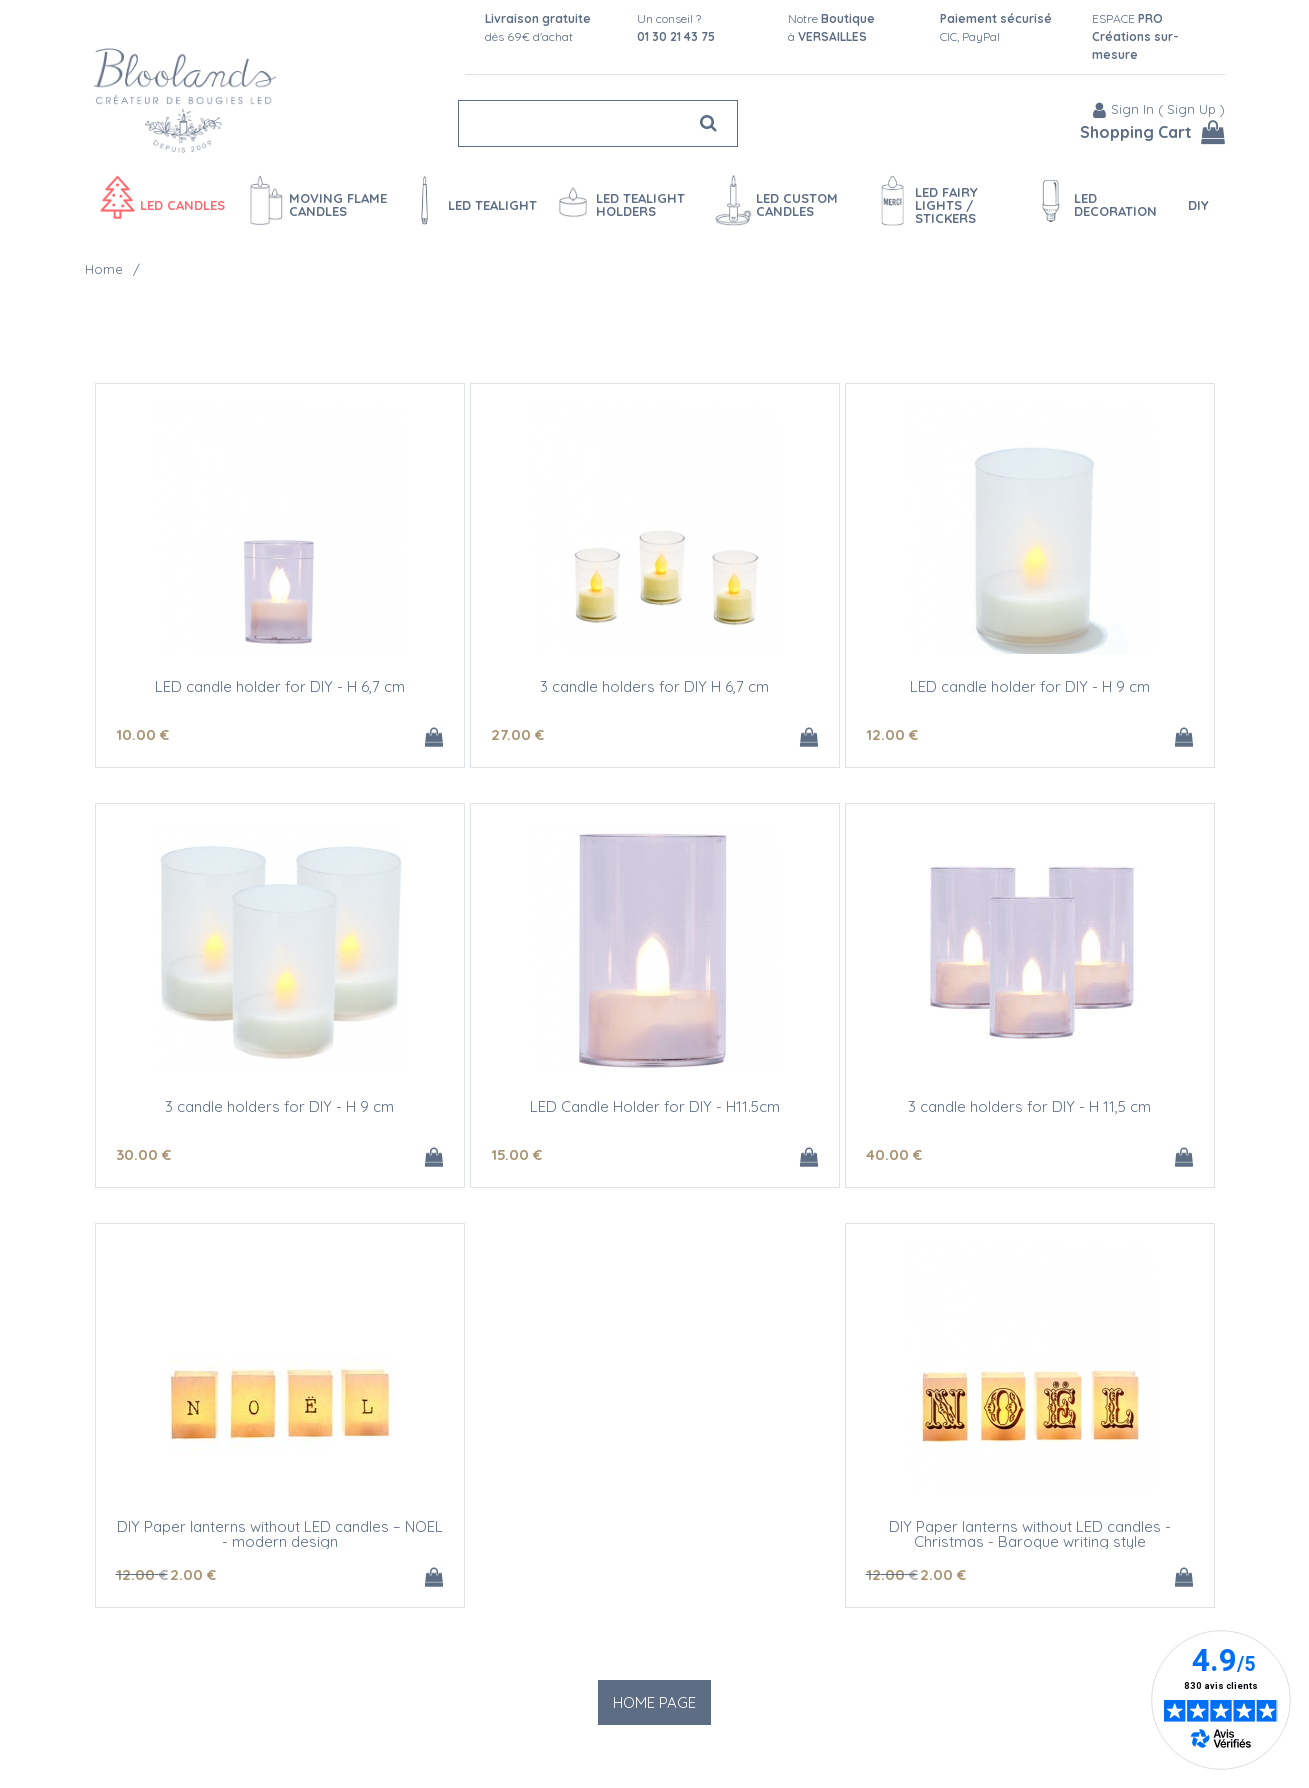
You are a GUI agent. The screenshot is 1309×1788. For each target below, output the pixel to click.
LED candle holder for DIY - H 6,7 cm (280, 686)
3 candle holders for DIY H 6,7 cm (654, 686)
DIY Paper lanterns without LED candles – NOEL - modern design (280, 1534)
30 (143, 1154)
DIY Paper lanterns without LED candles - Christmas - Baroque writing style (1030, 1534)
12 (892, 734)
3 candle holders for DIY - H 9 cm (279, 1106)
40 (894, 1154)
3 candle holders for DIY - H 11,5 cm (1029, 1106)
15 (516, 1154)
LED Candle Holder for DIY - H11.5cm (655, 1106)
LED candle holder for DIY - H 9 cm (1030, 686)
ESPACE (1135, 36)
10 (142, 734)
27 (517, 734)
